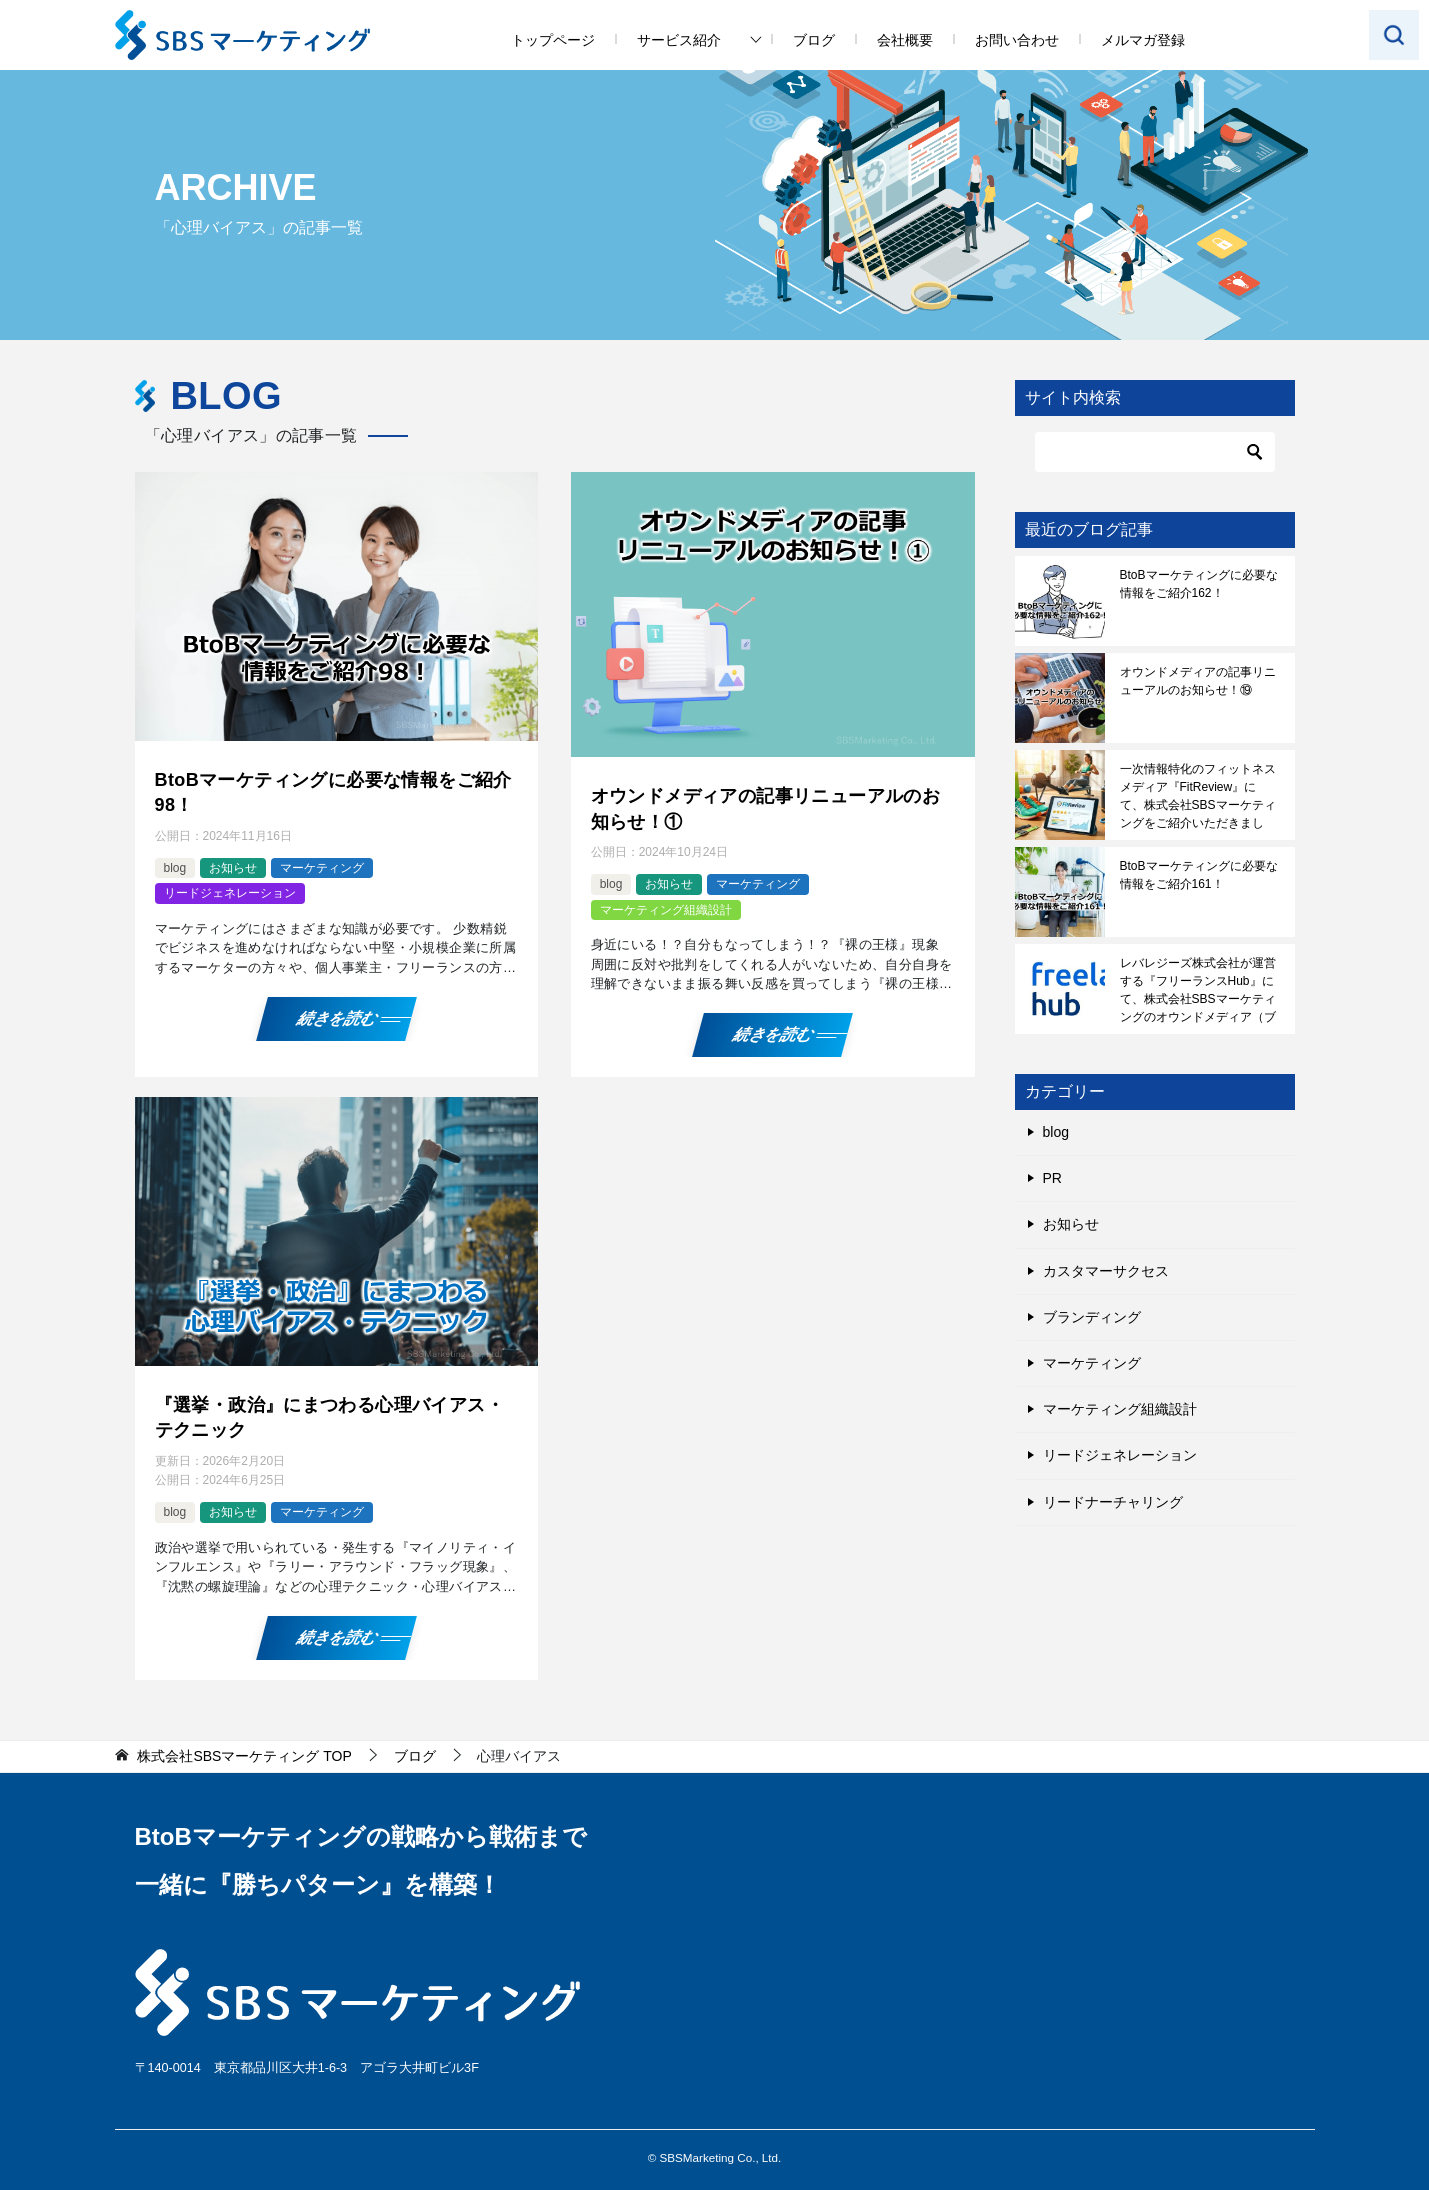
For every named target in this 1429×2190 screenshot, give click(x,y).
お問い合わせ (1017, 40)
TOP (244, 1756)
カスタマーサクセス (1106, 1271)
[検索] (1155, 452)
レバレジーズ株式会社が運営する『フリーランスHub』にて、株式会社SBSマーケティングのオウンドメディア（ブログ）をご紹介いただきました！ (1198, 990)
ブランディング (1092, 1317)
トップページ (553, 40)
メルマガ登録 (1143, 40)
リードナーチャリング (1113, 1502)
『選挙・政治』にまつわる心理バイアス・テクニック (330, 1417)
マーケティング (322, 868)
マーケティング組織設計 (666, 910)
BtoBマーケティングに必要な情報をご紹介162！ (1199, 584)
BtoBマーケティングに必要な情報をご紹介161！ (1199, 875)
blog (175, 868)
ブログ (814, 40)
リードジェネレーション (230, 893)
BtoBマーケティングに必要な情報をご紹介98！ (333, 792)
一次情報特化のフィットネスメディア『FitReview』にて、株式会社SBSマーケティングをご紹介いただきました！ (1198, 796)
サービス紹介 (679, 40)
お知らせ (233, 868)
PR (1052, 1178)
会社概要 (905, 40)
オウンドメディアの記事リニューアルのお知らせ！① (766, 808)
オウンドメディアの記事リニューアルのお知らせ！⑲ (1198, 681)
